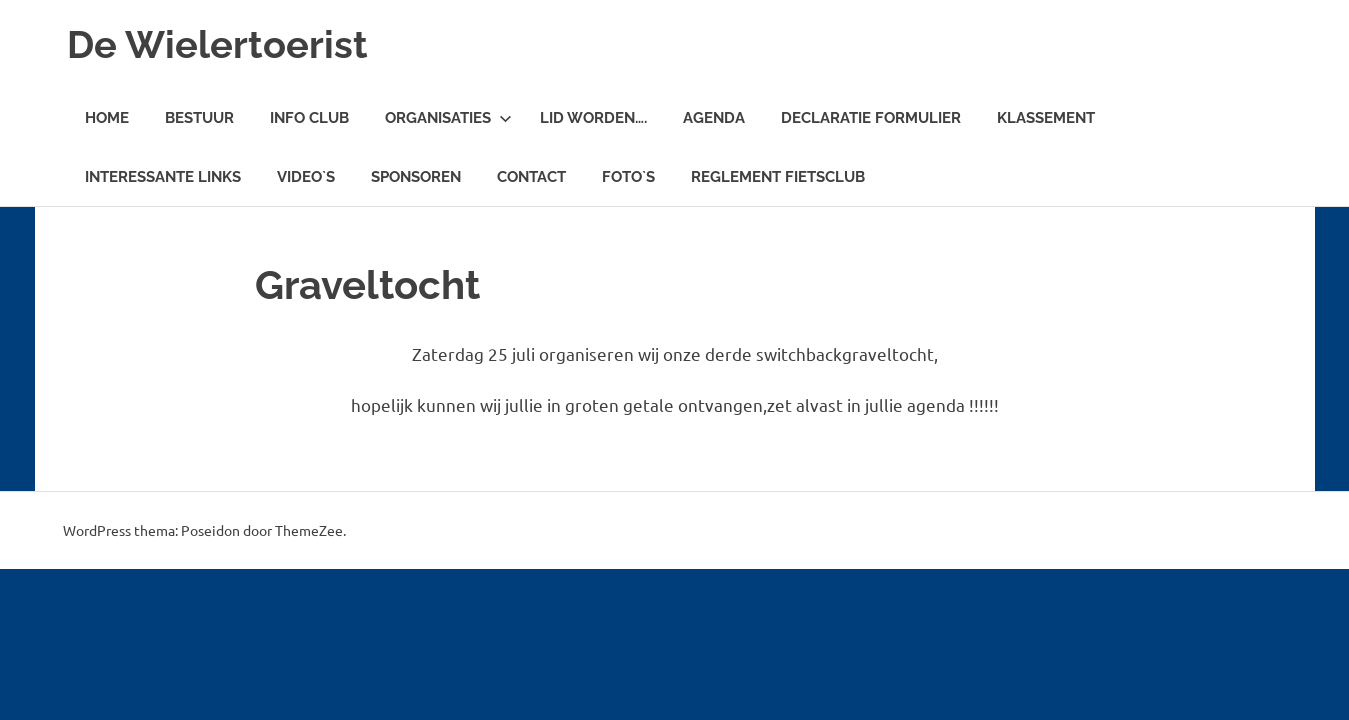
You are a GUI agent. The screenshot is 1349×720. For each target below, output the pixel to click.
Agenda (714, 118)
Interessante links (163, 177)
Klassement (1046, 118)
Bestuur (199, 118)
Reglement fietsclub (778, 177)
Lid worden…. (593, 118)
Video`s (306, 177)
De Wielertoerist (217, 44)
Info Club (309, 118)
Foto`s (628, 177)
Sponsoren (416, 177)
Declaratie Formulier (871, 118)
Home (107, 118)
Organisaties (448, 118)
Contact (531, 177)
